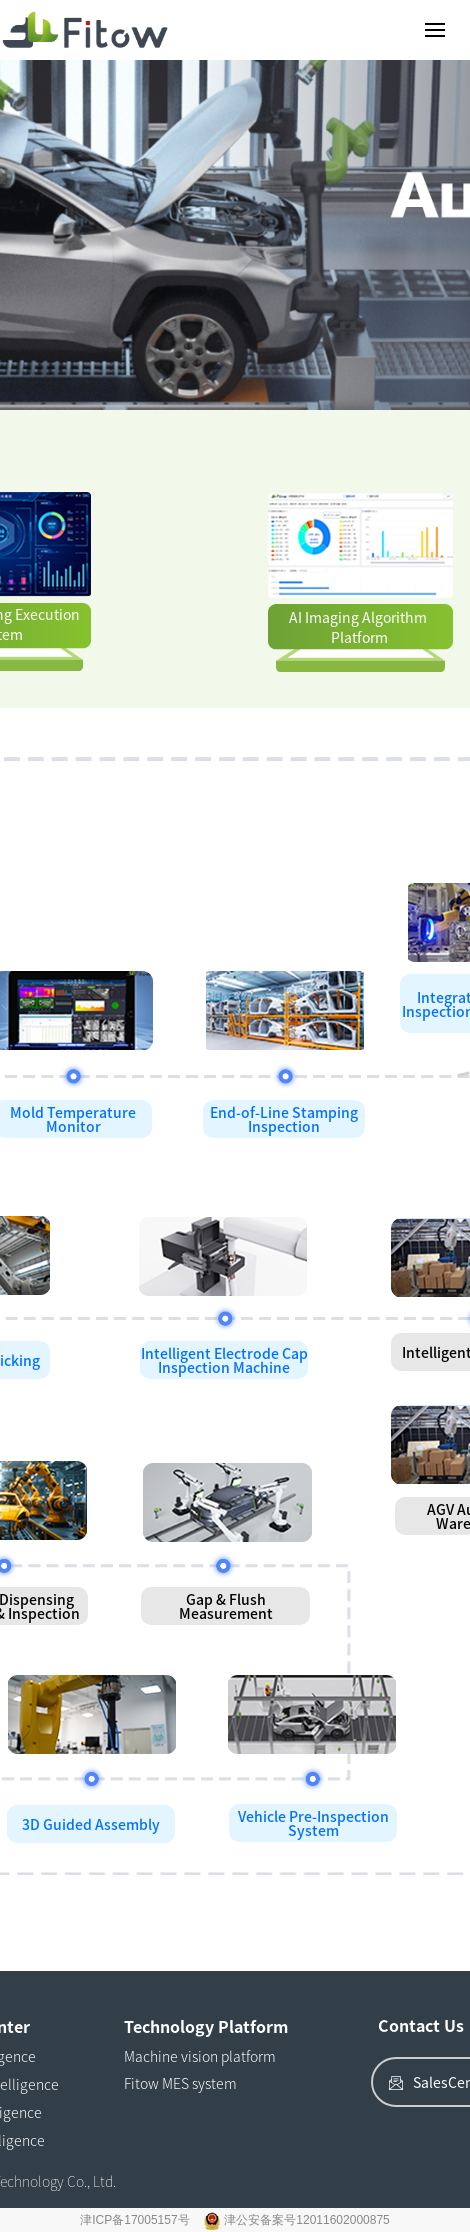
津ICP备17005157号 (136, 2220)
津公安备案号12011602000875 (306, 2220)
